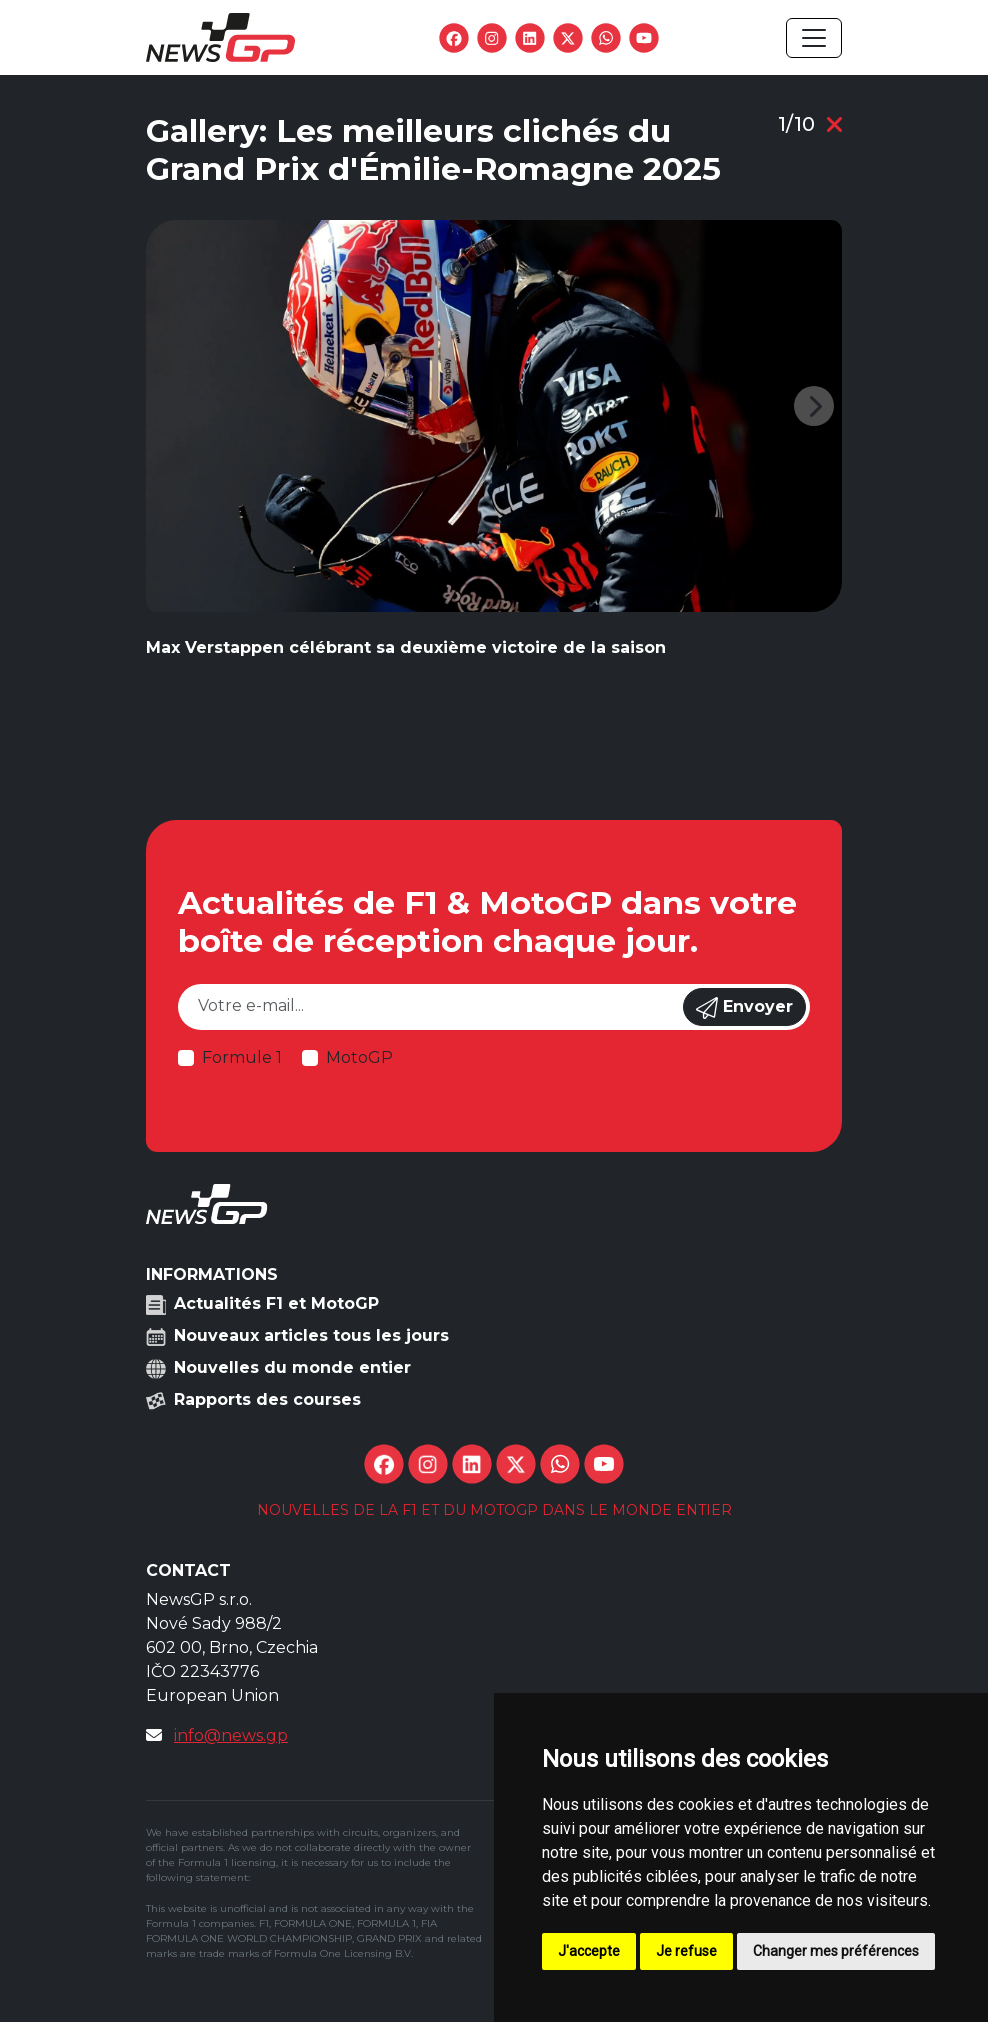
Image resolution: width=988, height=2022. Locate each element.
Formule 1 (242, 1057)
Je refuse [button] (686, 1951)
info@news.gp (231, 1735)
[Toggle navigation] (814, 38)
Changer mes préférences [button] (836, 1951)
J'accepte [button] (589, 1951)
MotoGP (359, 1057)
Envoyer (744, 1008)
